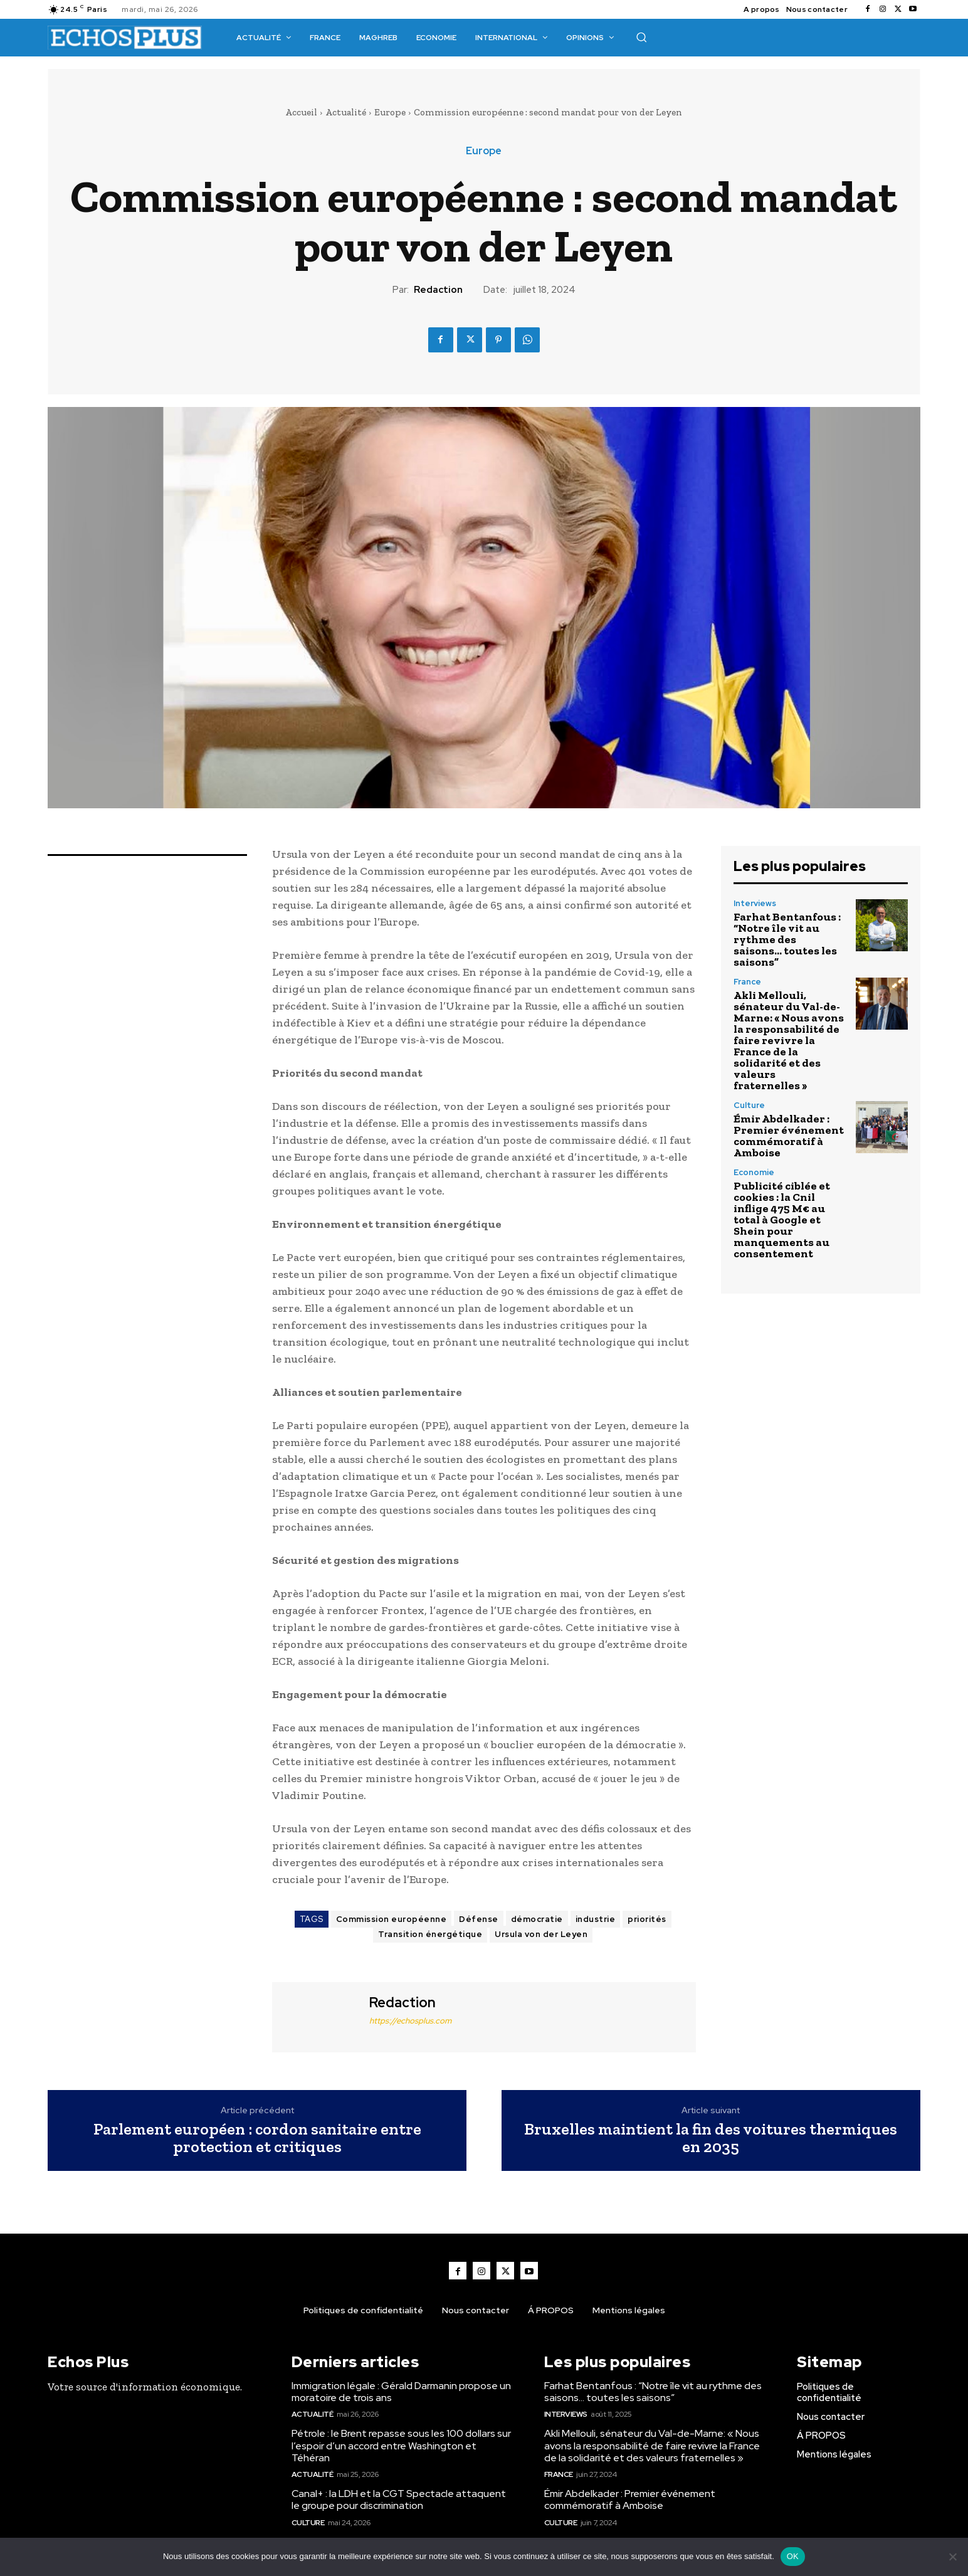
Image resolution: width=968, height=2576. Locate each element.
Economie (754, 1172)
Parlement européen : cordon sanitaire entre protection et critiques (257, 2138)
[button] (641, 37)
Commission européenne (391, 1919)
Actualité (345, 112)
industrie (596, 1919)
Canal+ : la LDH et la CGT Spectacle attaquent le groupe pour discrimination (399, 2499)
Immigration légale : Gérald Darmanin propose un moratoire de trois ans (401, 2391)
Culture (749, 1105)
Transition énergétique (430, 1934)
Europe (390, 112)
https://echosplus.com (410, 2020)
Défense (478, 1919)
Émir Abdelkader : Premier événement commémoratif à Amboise (789, 1135)
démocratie (537, 1919)
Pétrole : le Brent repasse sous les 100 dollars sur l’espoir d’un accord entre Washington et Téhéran (401, 2445)
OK (793, 2556)
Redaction (438, 289)
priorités (647, 1919)
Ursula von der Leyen (541, 1934)
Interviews (755, 903)
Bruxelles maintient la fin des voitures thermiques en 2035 (710, 2138)
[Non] (952, 2556)
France (747, 982)
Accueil (301, 112)
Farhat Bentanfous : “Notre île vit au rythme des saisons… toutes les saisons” (787, 939)
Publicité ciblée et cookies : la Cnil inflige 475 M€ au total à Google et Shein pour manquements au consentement (782, 1219)
